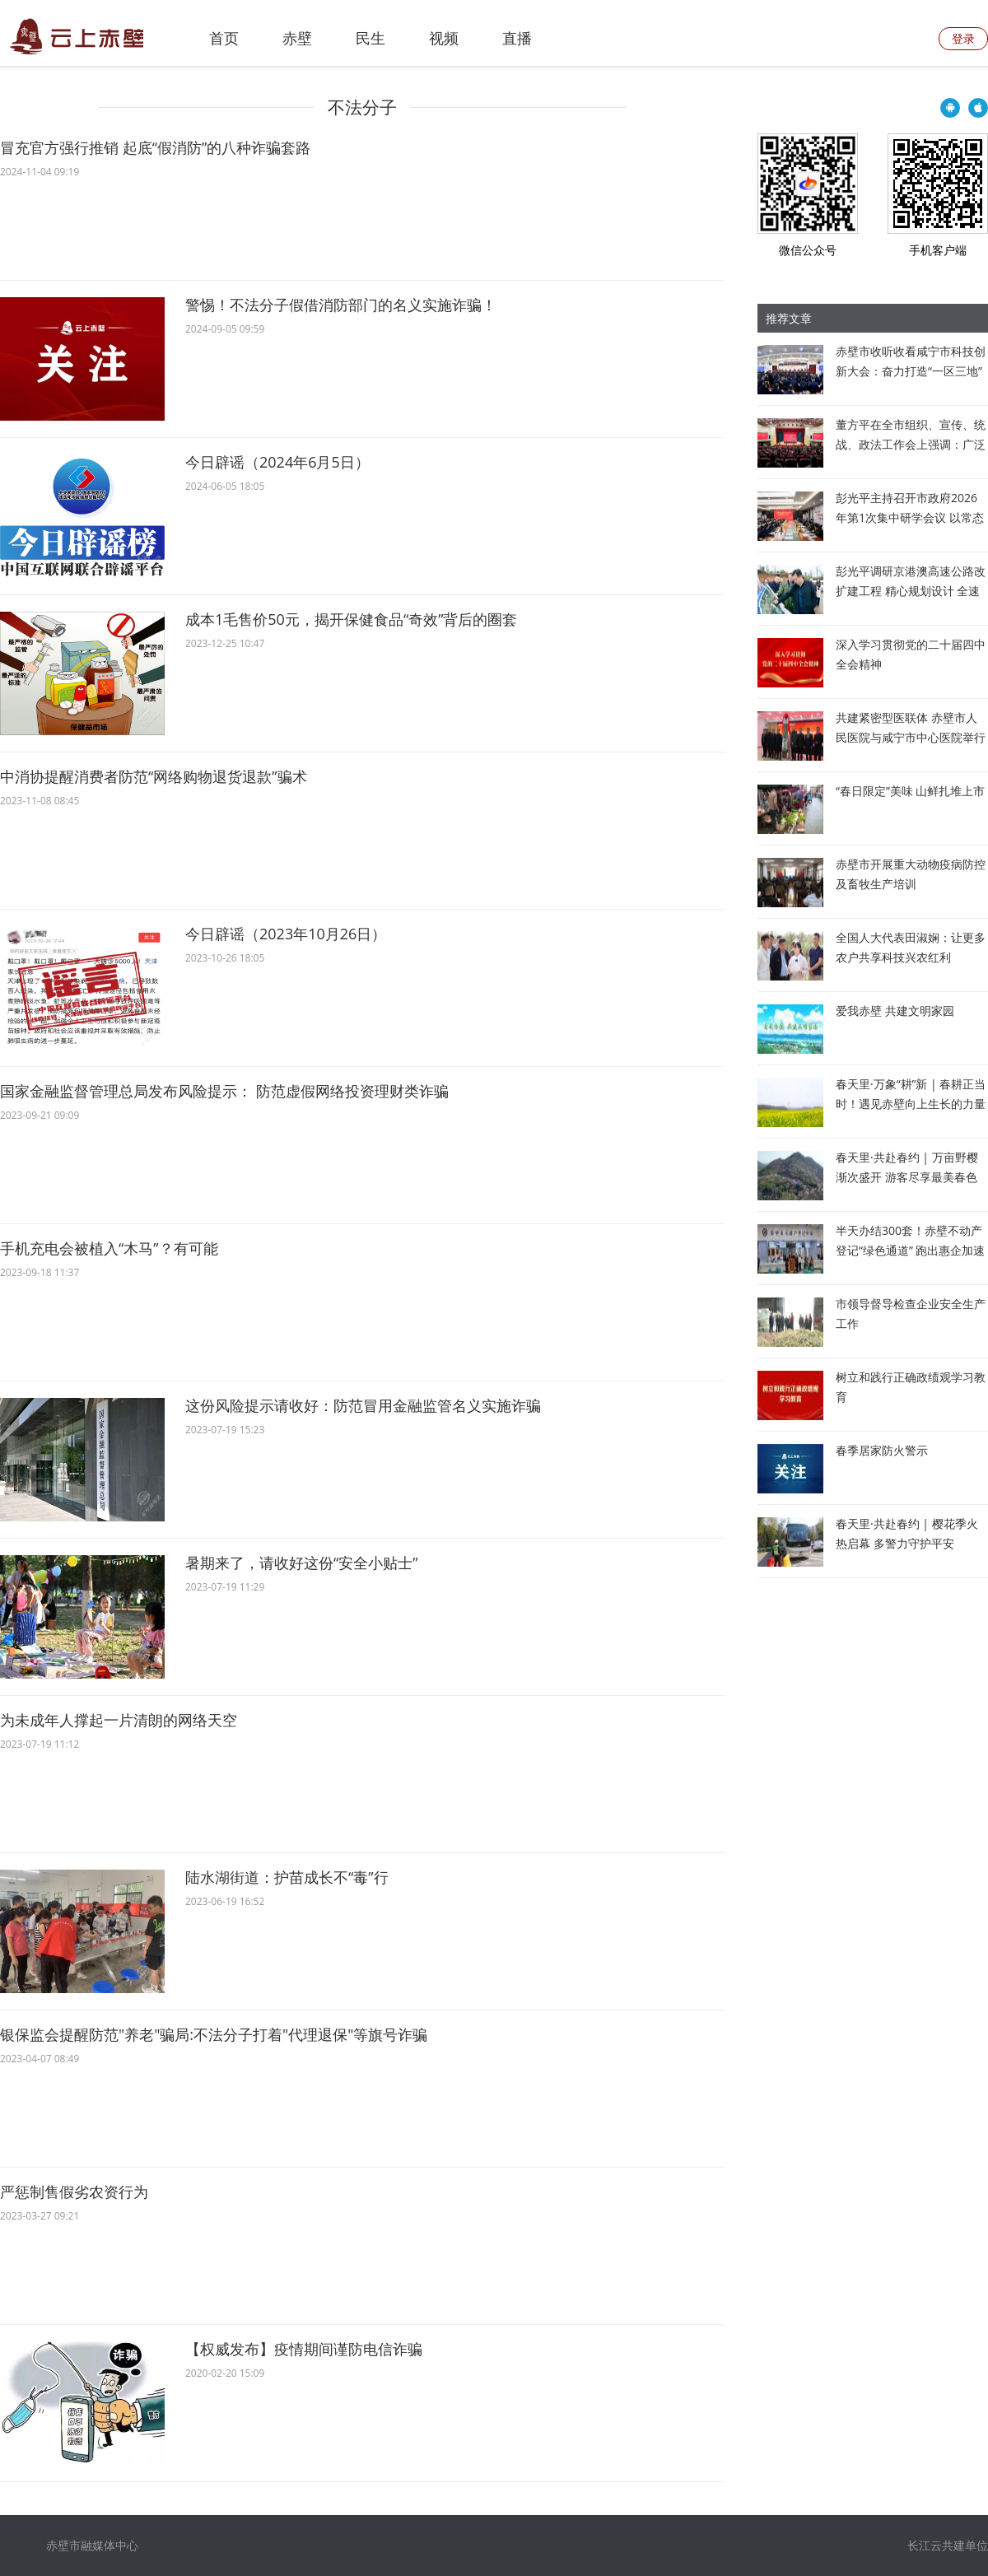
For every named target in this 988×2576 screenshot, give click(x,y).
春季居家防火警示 (882, 1450)
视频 (444, 38)
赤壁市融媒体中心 (92, 2545)
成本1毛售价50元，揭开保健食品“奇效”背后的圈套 (351, 619)
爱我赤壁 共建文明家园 (895, 1010)
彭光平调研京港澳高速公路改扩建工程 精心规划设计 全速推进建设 (911, 590)
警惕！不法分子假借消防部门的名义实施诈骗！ (340, 304)
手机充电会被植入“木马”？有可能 (109, 1248)
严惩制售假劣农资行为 (74, 2191)
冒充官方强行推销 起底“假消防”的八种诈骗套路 (155, 147)
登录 (963, 38)
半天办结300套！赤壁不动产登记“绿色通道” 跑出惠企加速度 (910, 1250)
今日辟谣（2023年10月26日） (285, 933)
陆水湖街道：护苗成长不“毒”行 (287, 1877)
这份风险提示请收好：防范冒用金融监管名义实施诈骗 (363, 1405)
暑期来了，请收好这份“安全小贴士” (301, 1562)
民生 (370, 38)
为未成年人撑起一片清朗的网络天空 (118, 1720)
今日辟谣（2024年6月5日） (277, 462)
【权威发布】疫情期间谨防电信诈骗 (303, 2349)
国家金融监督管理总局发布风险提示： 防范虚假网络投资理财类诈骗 (224, 1091)
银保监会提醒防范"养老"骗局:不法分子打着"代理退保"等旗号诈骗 (213, 2034)
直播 (517, 38)
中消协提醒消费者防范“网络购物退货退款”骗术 (153, 776)
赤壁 (297, 38)
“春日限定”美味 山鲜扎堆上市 (910, 791)
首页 (224, 38)
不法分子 (362, 107)
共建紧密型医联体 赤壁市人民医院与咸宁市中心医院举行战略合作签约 (911, 737)
